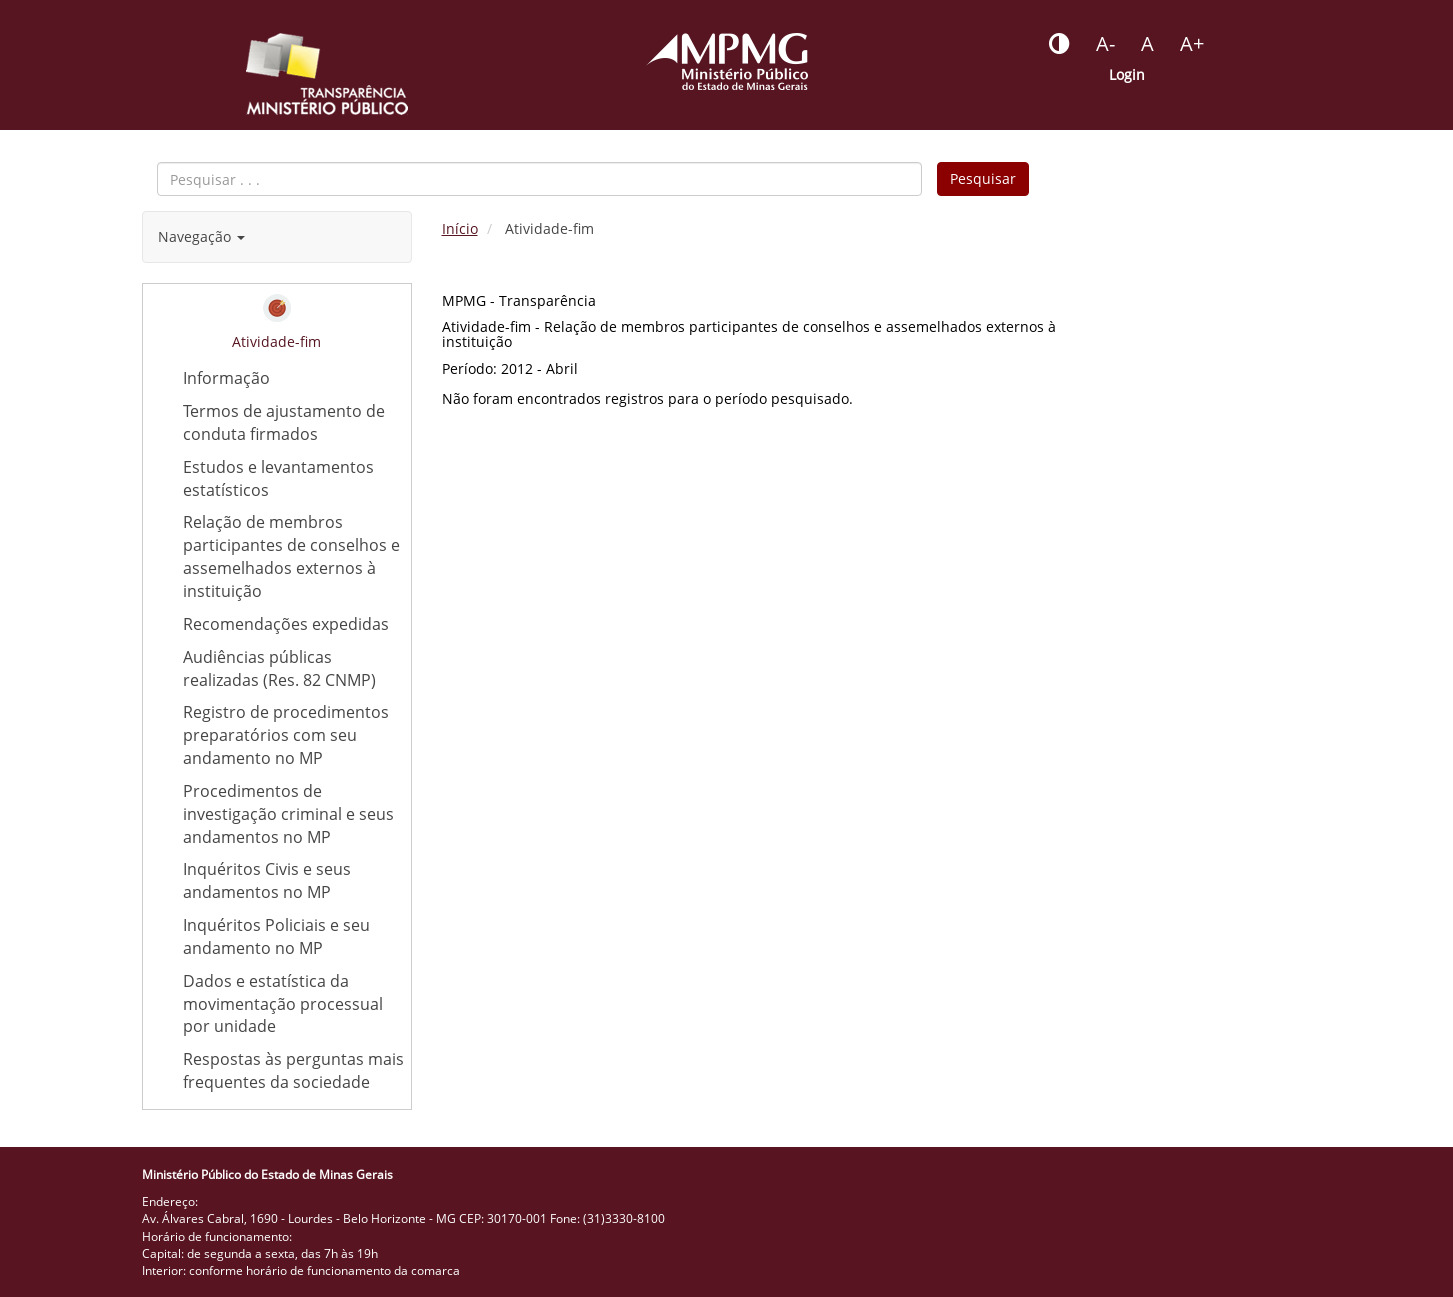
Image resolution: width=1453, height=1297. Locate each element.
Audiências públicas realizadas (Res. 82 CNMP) (297, 669)
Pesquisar (983, 178)
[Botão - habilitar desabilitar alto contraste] (1059, 44)
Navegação (201, 236)
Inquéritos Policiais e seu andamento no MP (276, 936)
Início (460, 228)
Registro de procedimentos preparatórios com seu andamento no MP (286, 735)
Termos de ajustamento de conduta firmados (284, 422)
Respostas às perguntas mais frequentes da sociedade (297, 1071)
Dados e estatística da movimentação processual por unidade (283, 1004)
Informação (226, 378)
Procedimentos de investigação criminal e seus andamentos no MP (288, 814)
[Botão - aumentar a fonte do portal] (1192, 44)
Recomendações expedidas (286, 624)
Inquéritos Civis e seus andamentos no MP (267, 880)
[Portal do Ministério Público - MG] (727, 61)
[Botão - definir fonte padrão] (1147, 44)
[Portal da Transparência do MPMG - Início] (327, 74)
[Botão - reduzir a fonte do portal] (1105, 44)
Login (1127, 74)
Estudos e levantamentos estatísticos (297, 479)
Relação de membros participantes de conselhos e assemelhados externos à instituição (291, 556)
